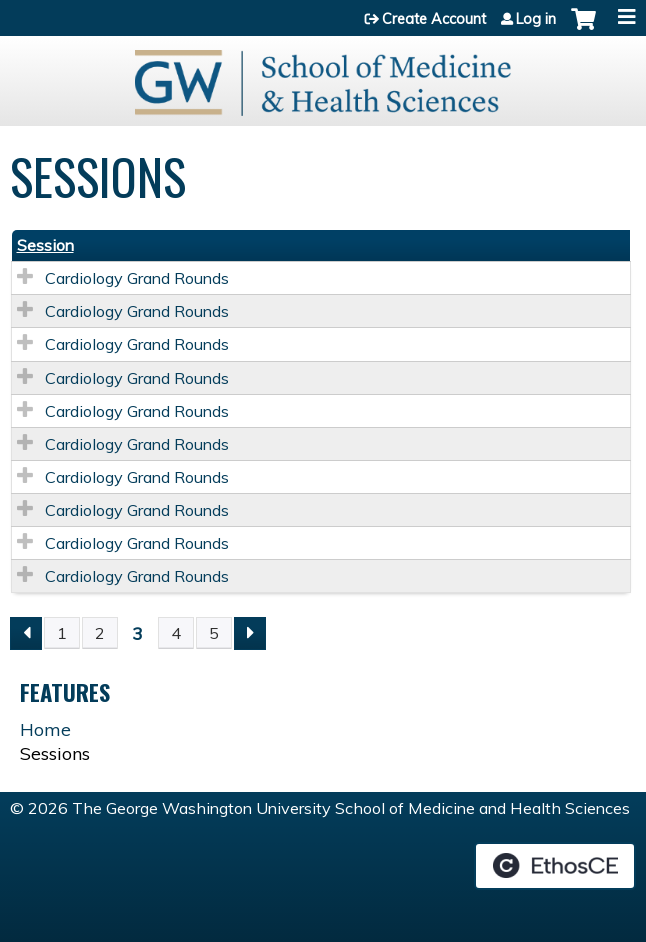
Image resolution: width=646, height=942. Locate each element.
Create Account (434, 19)
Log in (536, 19)
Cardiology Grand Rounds (137, 278)
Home (45, 729)
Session (45, 245)
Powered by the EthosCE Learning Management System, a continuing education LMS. (555, 866)
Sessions (55, 753)
